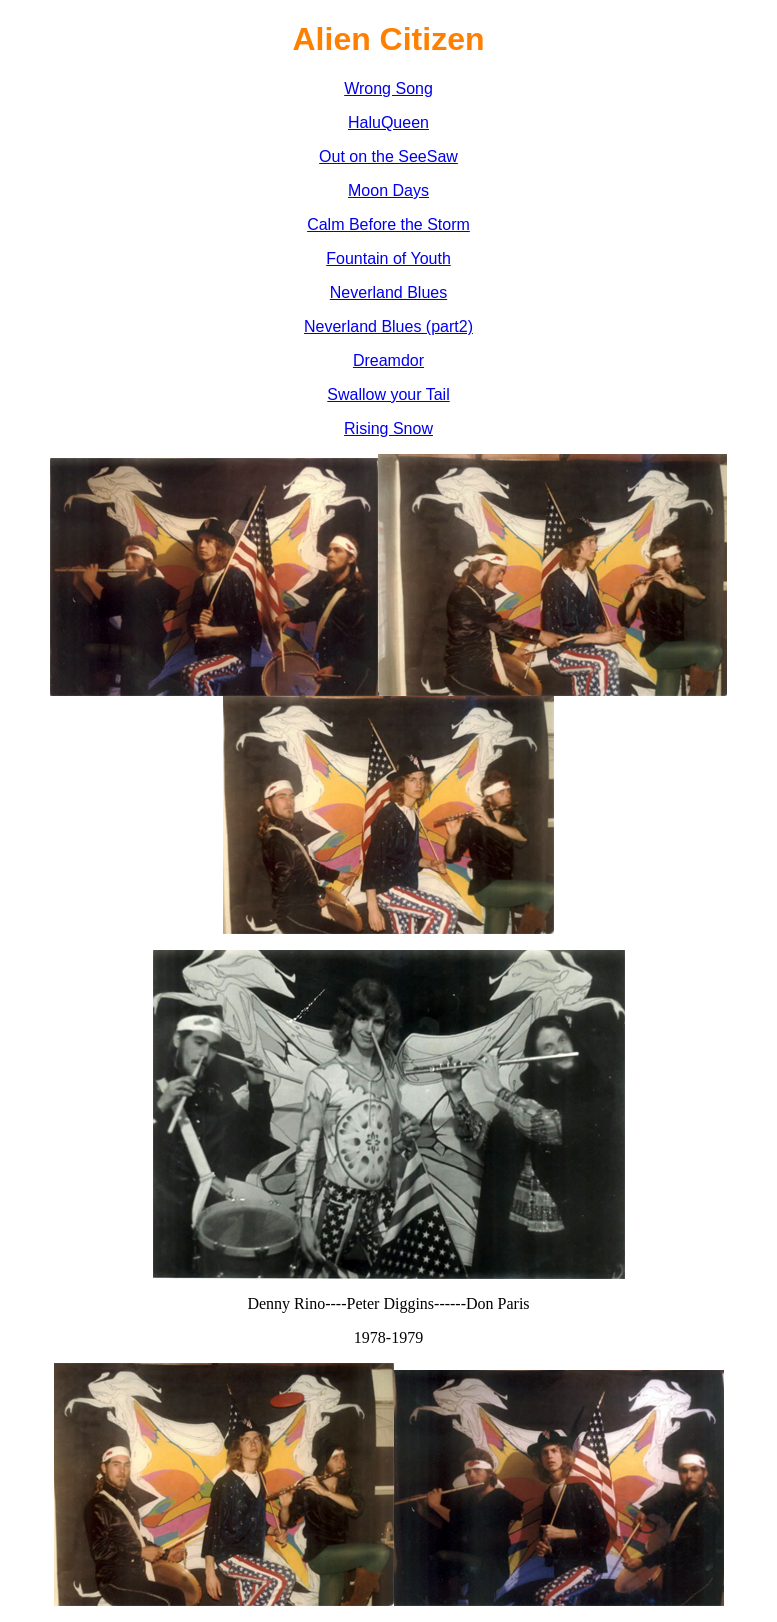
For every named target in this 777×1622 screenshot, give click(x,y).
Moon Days (388, 190)
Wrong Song (388, 88)
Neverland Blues (388, 292)
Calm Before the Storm (388, 224)
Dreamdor (388, 360)
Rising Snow (388, 428)
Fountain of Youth (388, 258)
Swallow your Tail (388, 394)
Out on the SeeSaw (388, 156)
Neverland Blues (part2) (388, 326)
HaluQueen (388, 122)
